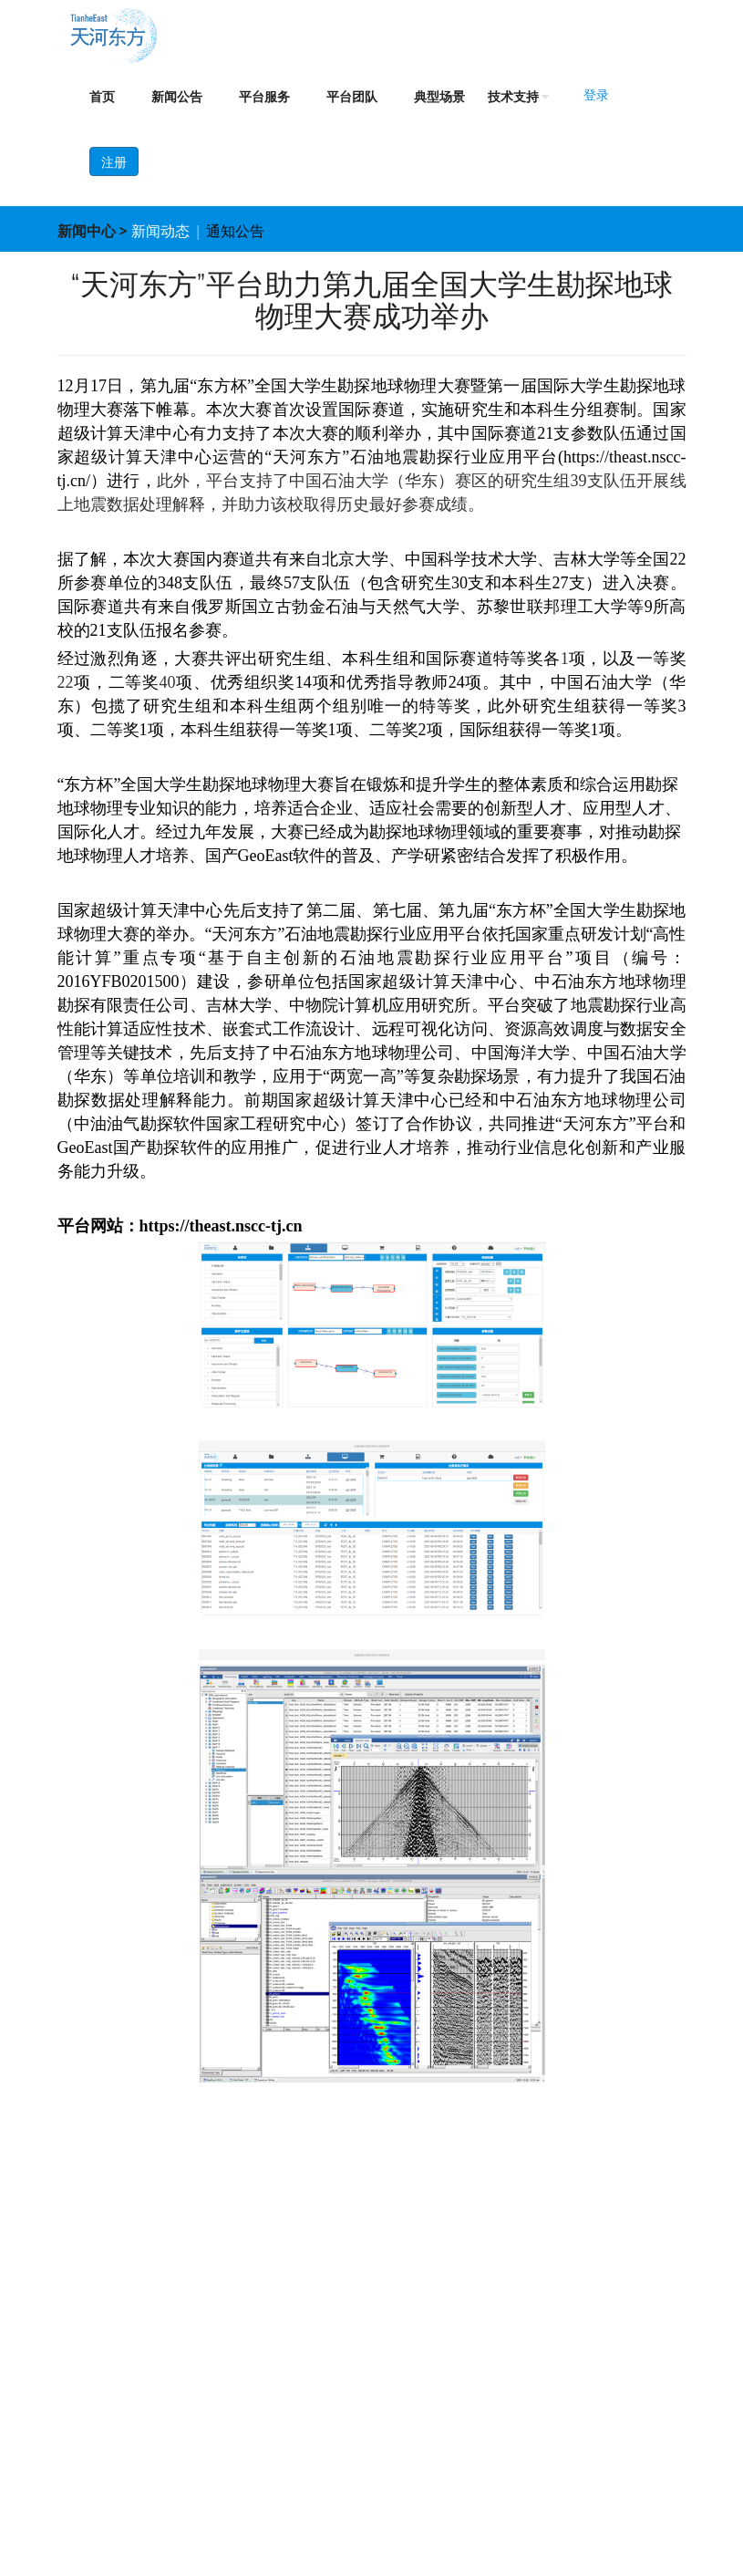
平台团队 (351, 96)
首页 (102, 96)
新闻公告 (176, 96)
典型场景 (439, 96)
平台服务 (264, 96)
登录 (596, 95)
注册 (114, 162)
